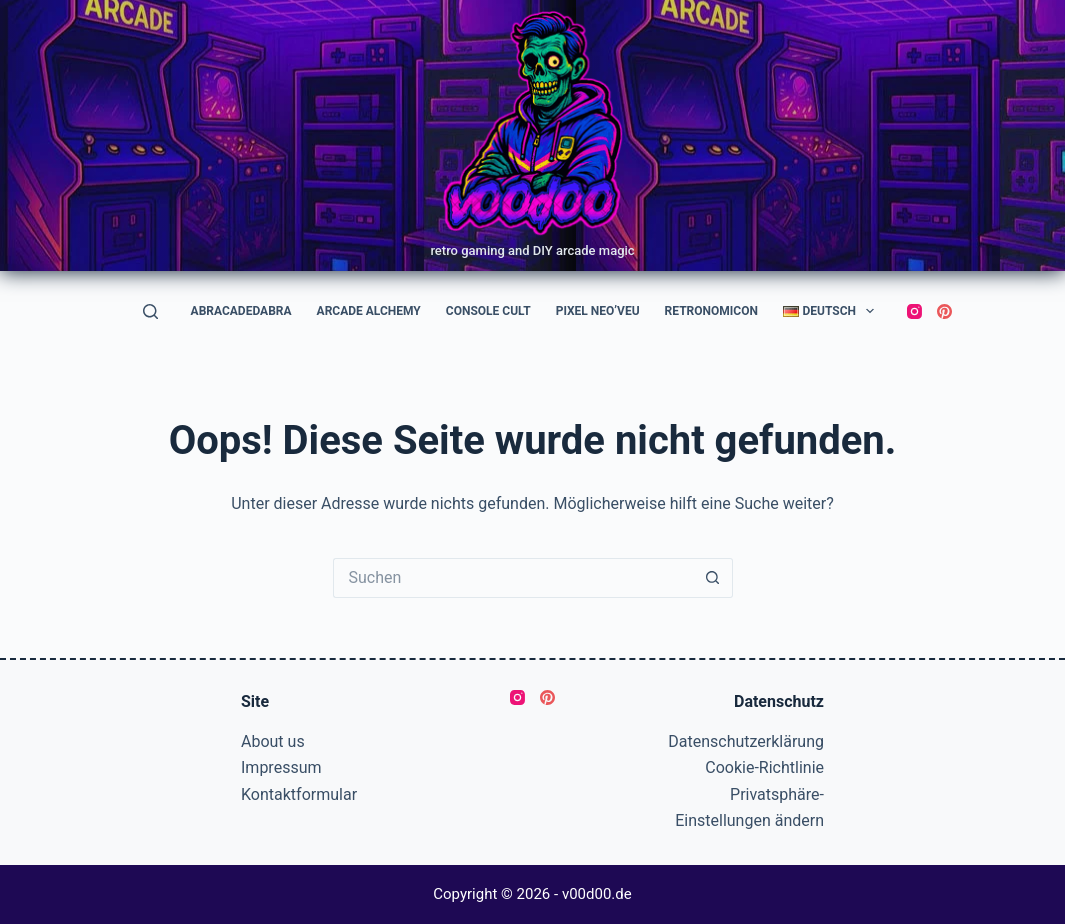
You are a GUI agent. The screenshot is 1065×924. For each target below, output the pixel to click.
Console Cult (488, 311)
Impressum (281, 767)
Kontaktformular (299, 794)
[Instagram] (914, 311)
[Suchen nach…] (513, 578)
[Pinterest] (944, 311)
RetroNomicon (711, 311)
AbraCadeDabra (241, 311)
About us (273, 741)
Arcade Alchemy (369, 311)
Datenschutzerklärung (746, 741)
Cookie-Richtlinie (764, 767)
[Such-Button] (713, 578)
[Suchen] (150, 311)
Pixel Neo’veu (598, 311)
